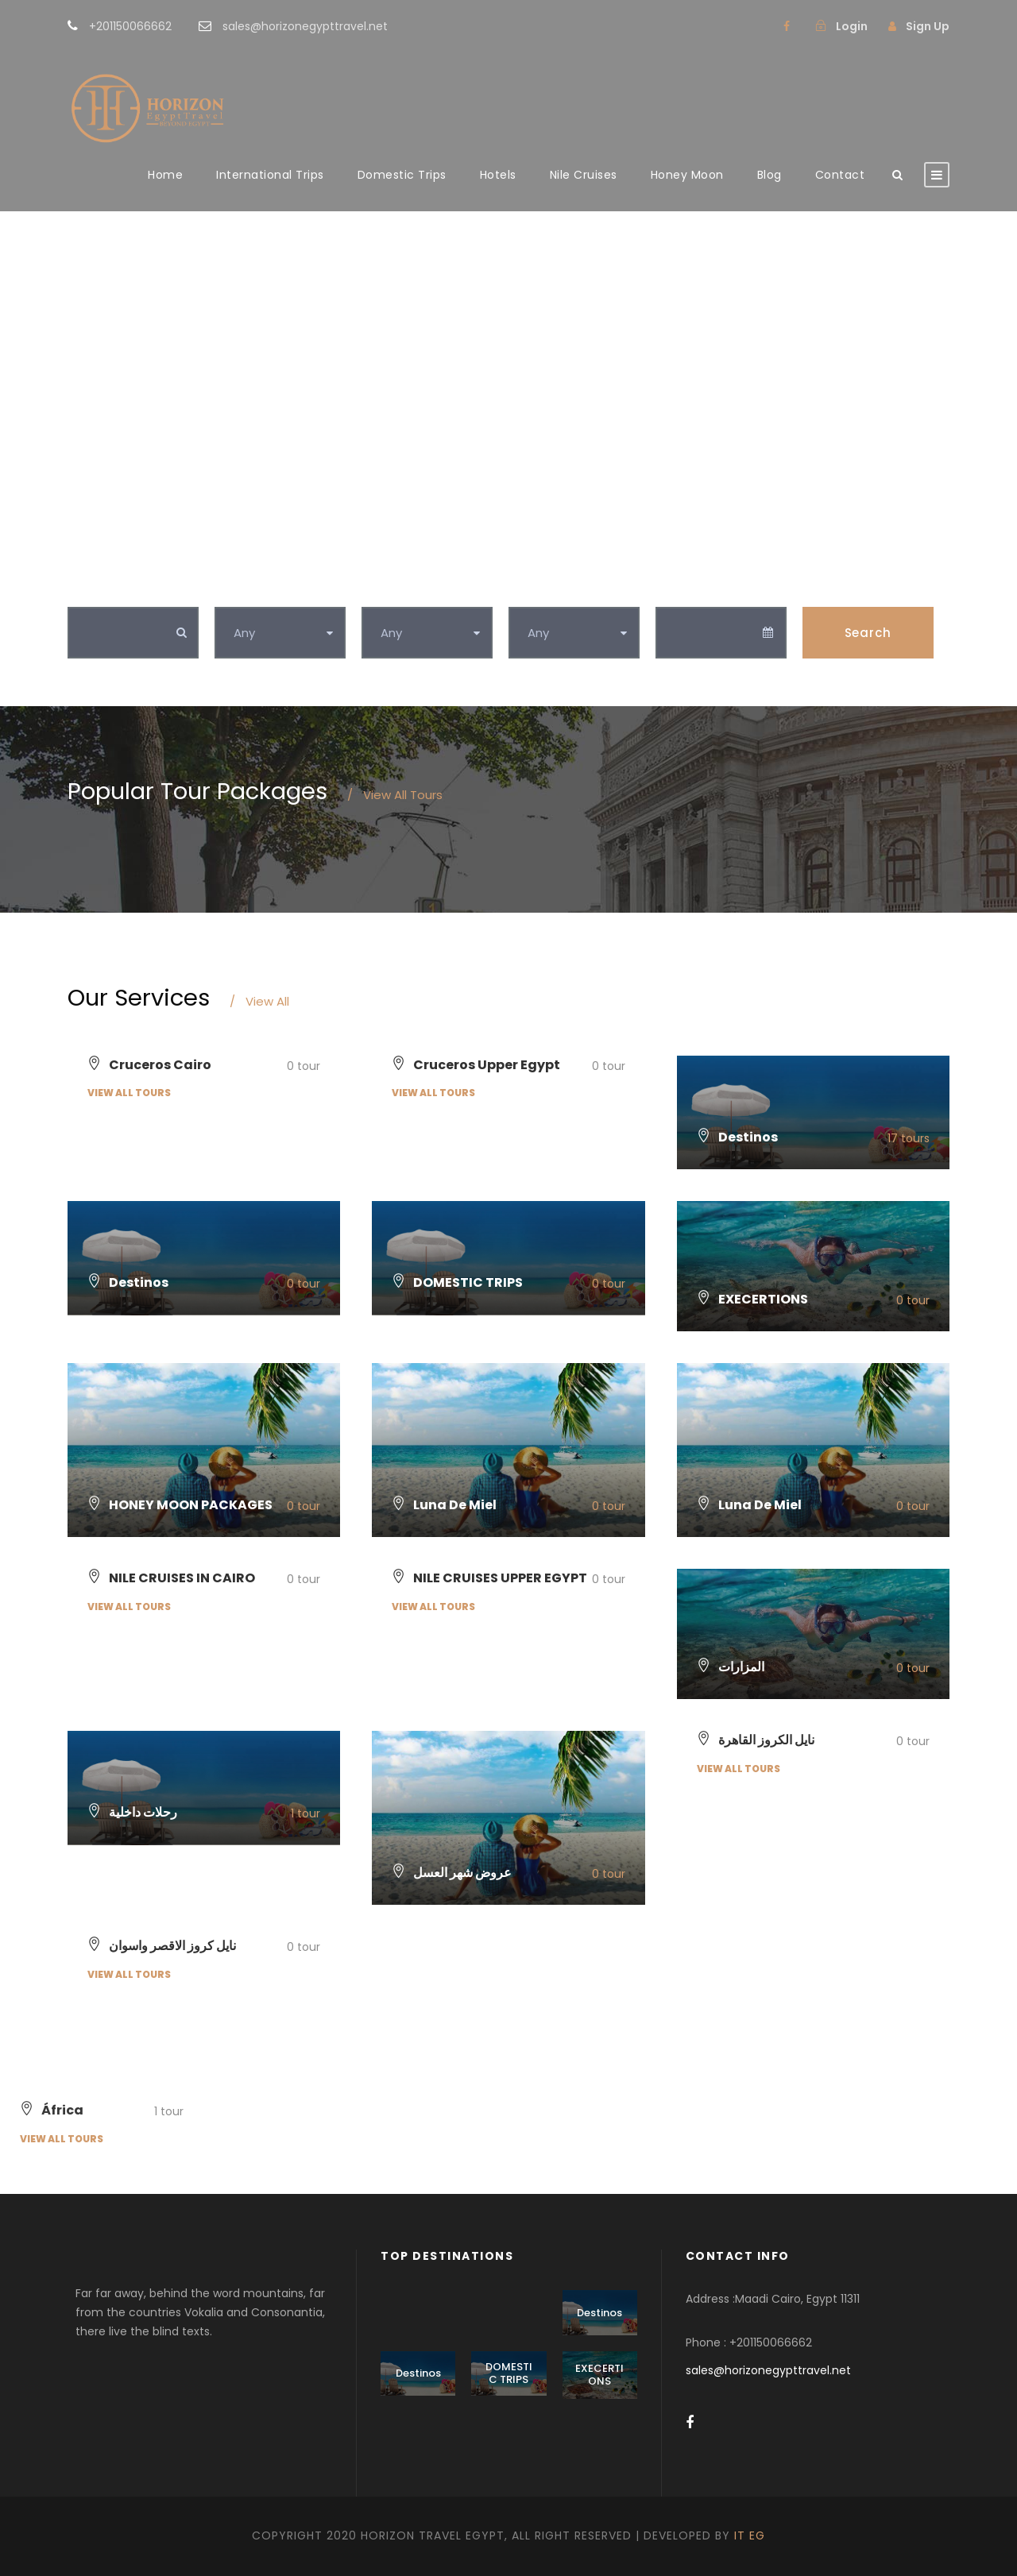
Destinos (599, 2312)
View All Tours (395, 794)
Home (165, 175)
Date (671, 589)
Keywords (100, 589)
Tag (375, 589)
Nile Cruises (583, 175)
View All (259, 1001)
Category (246, 589)
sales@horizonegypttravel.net (768, 2370)
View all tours (129, 1092)
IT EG (749, 2535)
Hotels (498, 175)
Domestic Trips (402, 175)
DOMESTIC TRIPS (508, 2373)
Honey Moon (687, 175)
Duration (537, 589)
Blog (769, 175)
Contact (840, 175)
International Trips (270, 175)
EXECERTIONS (599, 2375)
